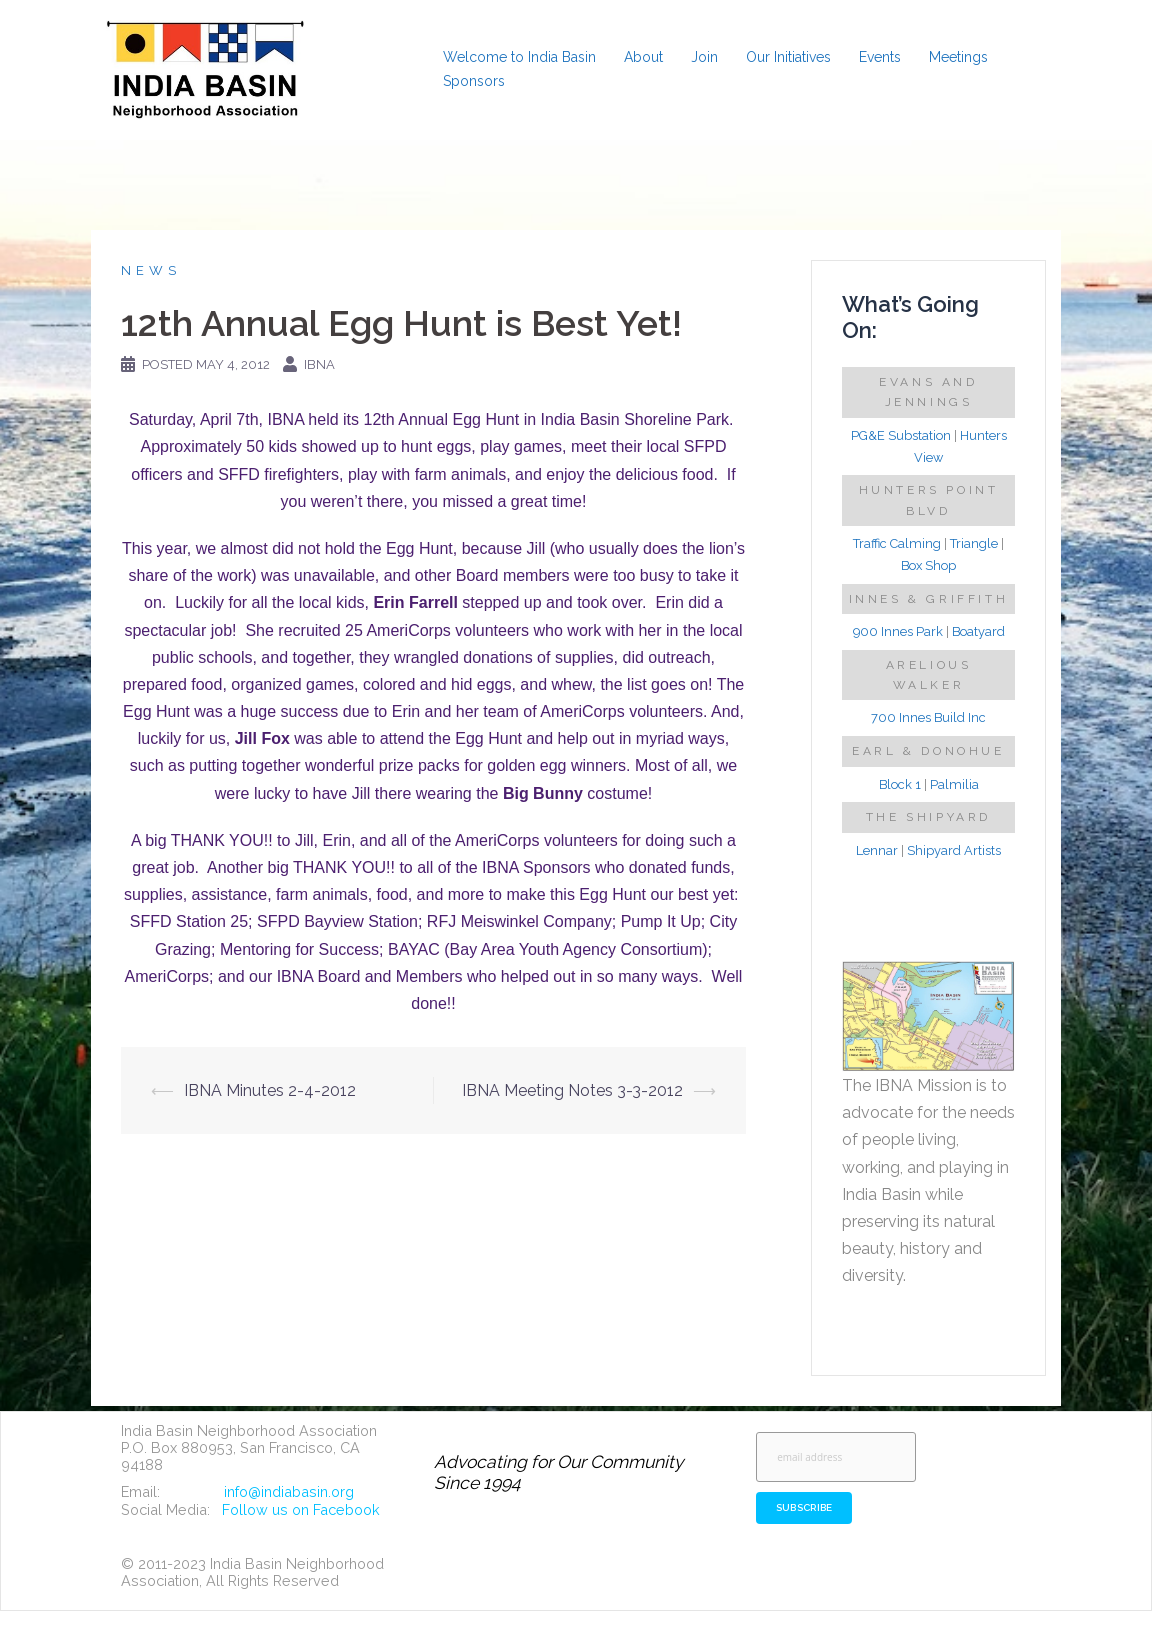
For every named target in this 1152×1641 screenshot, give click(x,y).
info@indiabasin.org (289, 1491)
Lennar (877, 850)
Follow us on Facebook (301, 1509)
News (151, 270)
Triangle (974, 543)
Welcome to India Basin (519, 57)
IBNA (319, 364)
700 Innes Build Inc (928, 717)
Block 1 (900, 784)
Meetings (958, 57)
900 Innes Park (898, 631)
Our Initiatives (788, 57)
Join (704, 57)
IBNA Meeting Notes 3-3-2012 (572, 1090)
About (643, 57)
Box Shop (928, 565)
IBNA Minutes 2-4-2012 (270, 1090)
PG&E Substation (901, 435)
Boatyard (978, 631)
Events (880, 57)
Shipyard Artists (954, 850)
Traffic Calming (897, 543)
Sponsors (474, 81)
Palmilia (954, 784)
